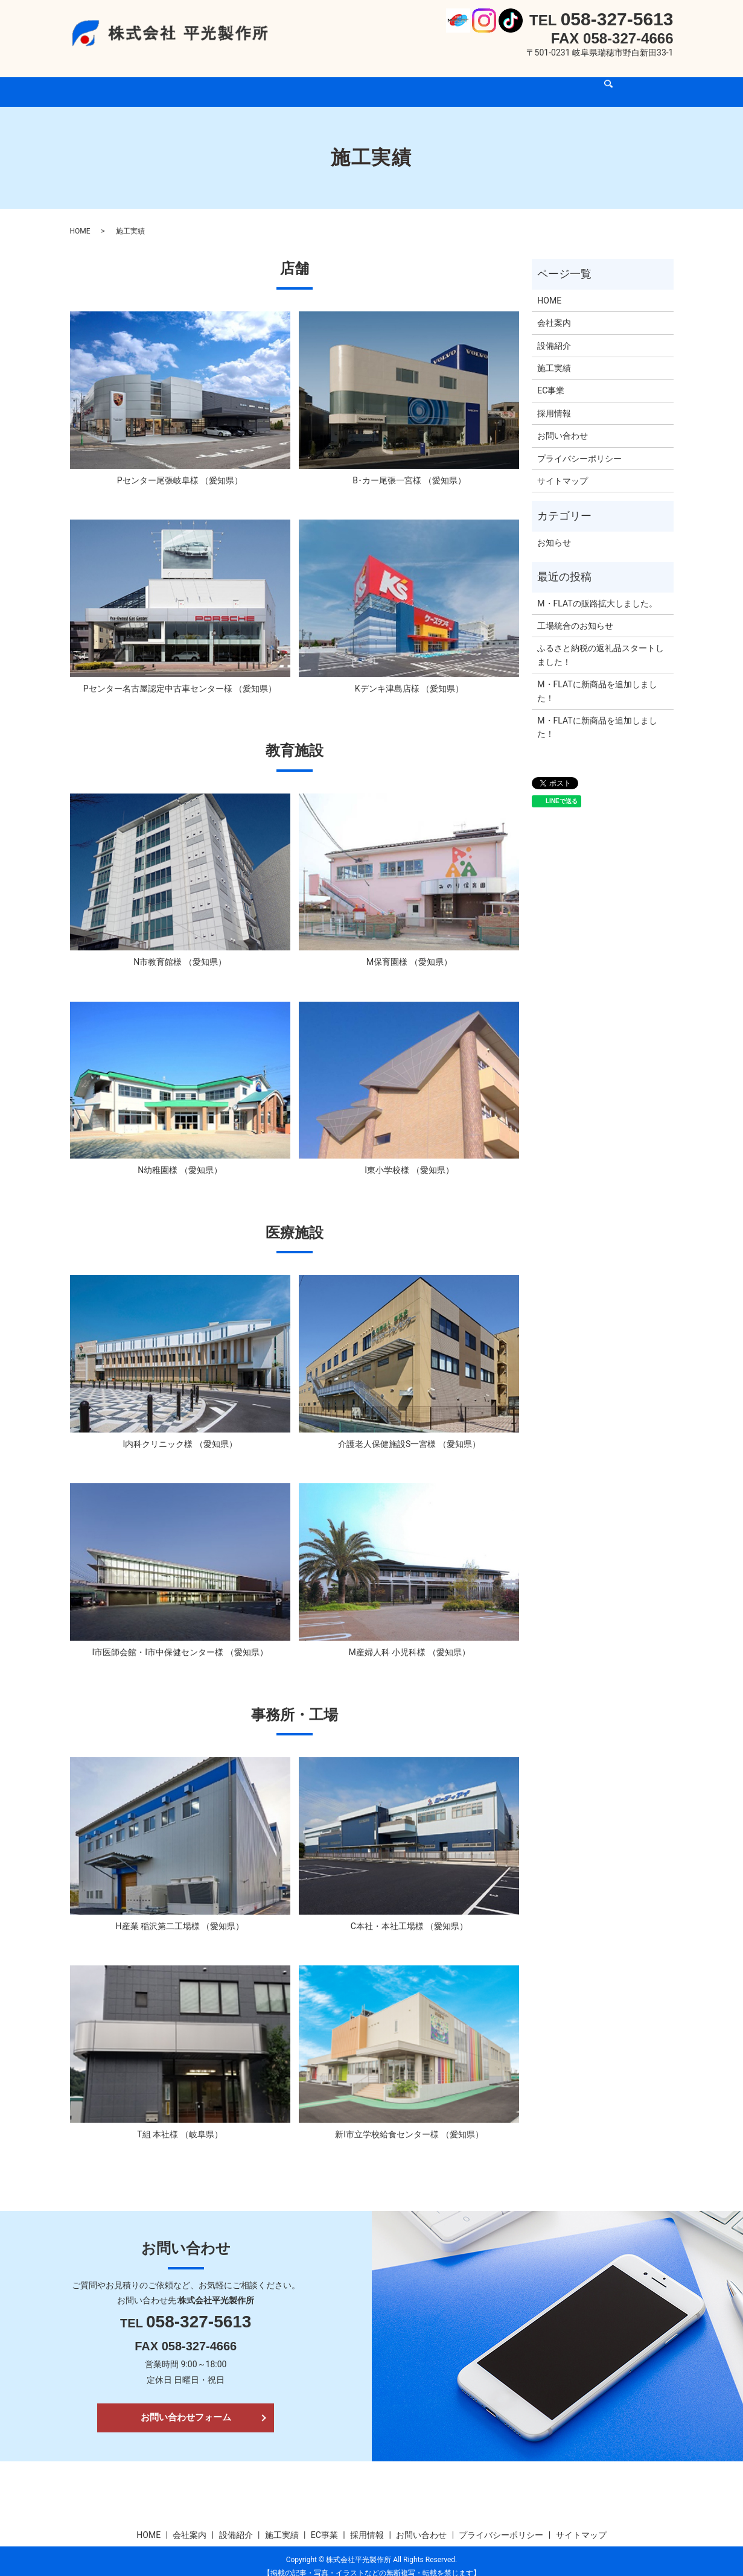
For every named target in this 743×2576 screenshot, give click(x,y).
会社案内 (243, 79)
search (549, 80)
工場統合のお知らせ (575, 614)
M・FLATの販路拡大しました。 (597, 592)
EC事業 (391, 79)
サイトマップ (562, 469)
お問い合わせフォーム (186, 2405)
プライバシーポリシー (579, 447)
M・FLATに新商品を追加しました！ (597, 679)
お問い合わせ (498, 79)
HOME (197, 79)
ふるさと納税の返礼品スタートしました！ (600, 643)
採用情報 (439, 79)
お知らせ (554, 531)
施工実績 (344, 79)
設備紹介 (293, 79)
